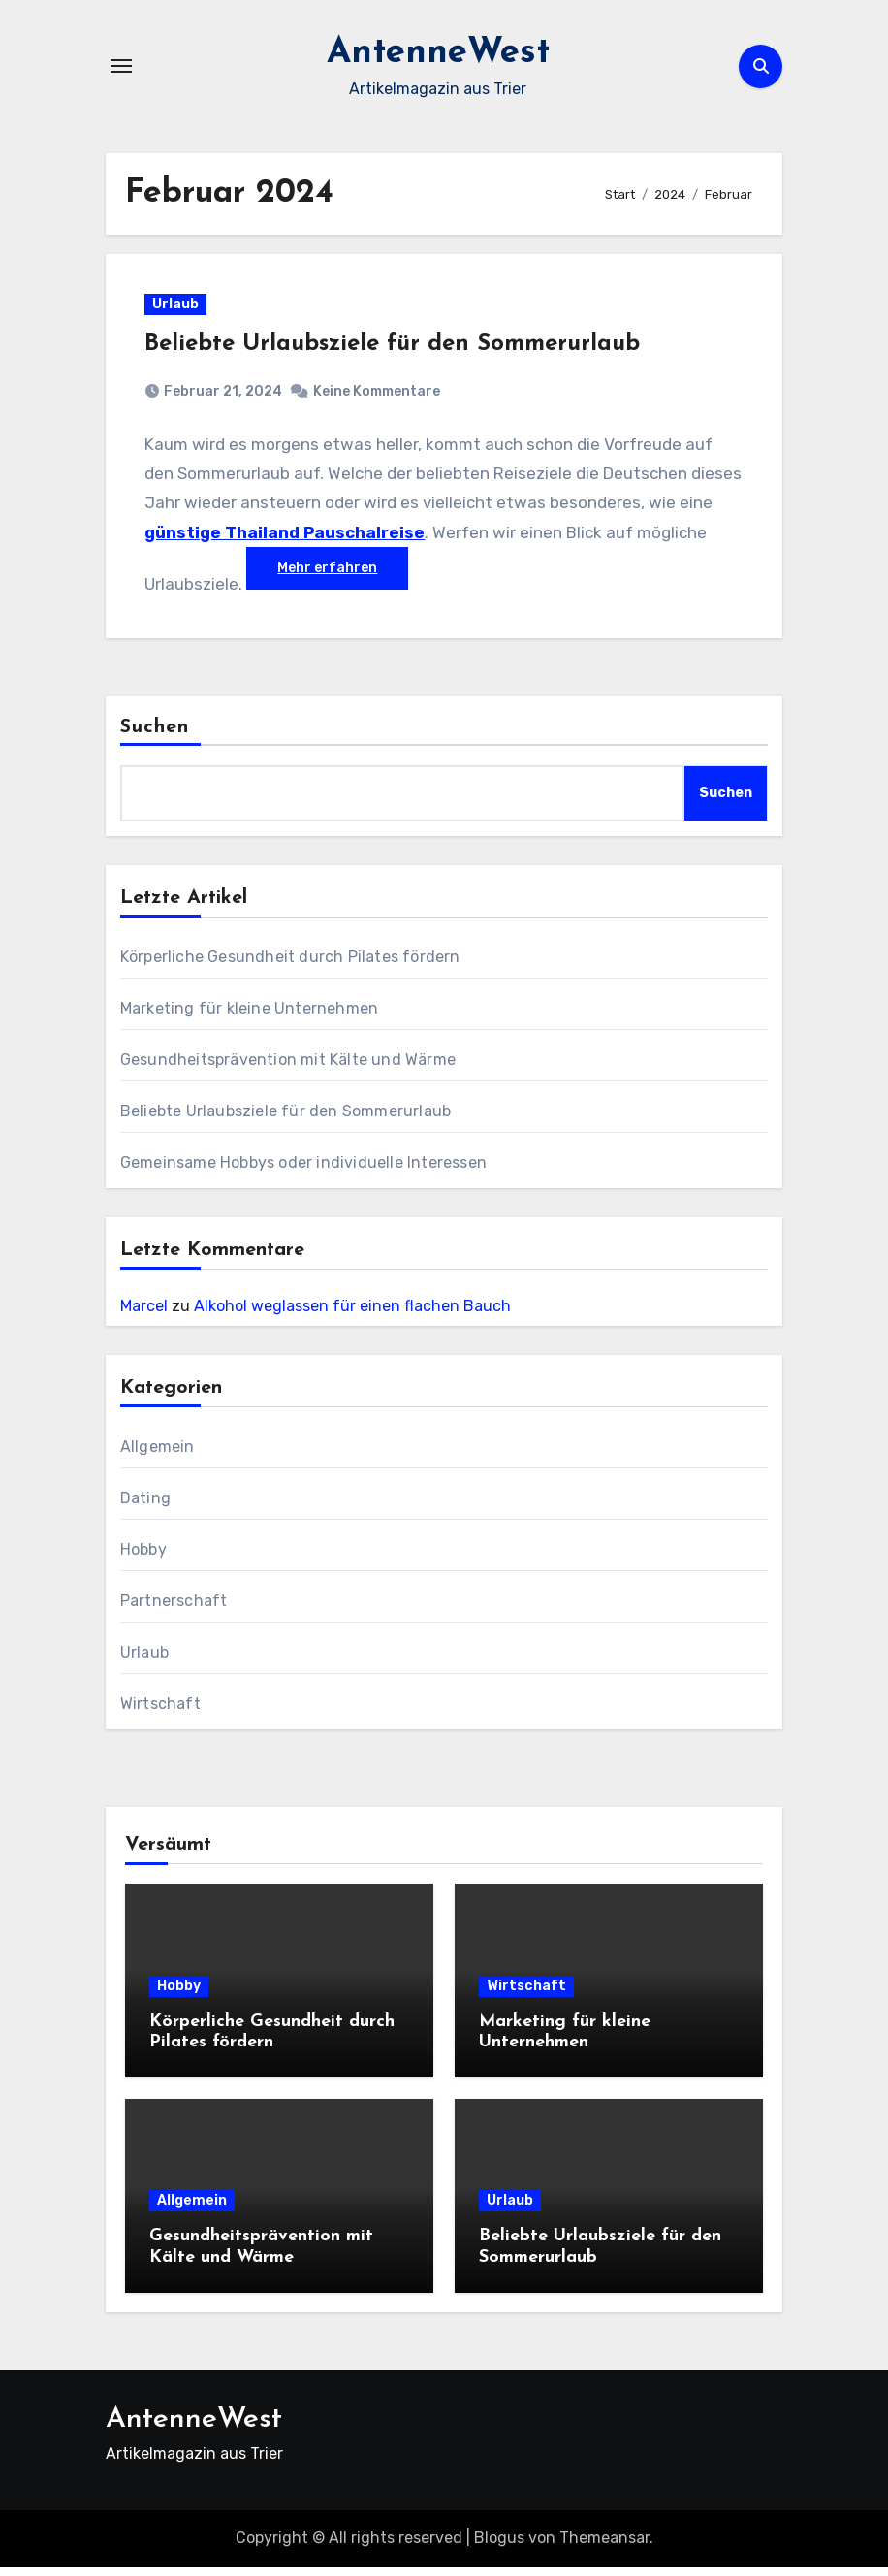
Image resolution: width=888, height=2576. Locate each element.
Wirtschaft (160, 1712)
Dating (145, 1506)
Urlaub (180, 308)
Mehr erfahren (406, 572)
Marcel (144, 1314)
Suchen (155, 736)
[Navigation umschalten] (121, 66)
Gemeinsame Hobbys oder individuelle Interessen (303, 1171)
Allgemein (157, 1455)
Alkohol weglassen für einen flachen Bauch (352, 1314)
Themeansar (604, 2546)
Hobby (143, 1558)
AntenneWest (438, 52)
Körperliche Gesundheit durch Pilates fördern (290, 965)
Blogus (499, 2546)
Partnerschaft (174, 1609)
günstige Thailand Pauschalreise (326, 536)
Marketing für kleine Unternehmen (249, 1017)
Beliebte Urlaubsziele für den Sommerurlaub (397, 348)
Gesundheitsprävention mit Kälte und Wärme (288, 1068)
